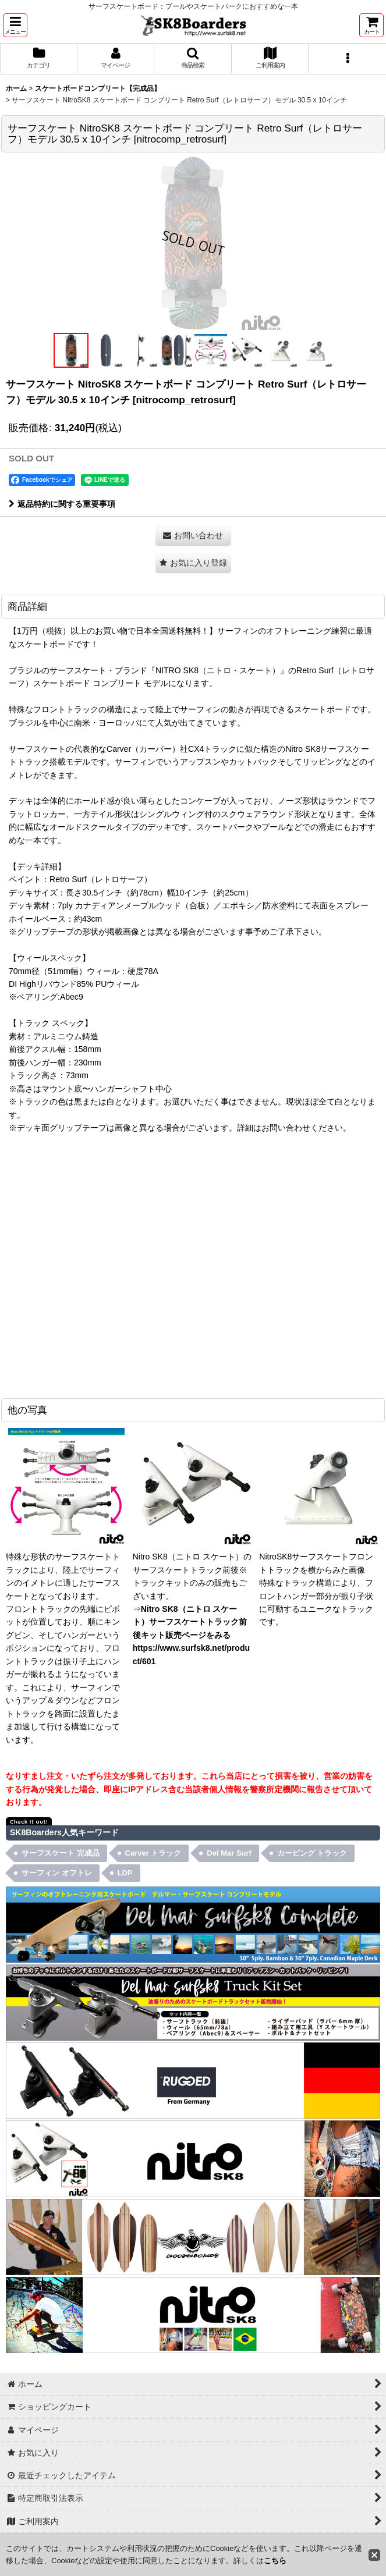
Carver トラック (153, 1853)
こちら (275, 2560)
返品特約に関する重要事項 (62, 504)
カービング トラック (312, 1853)
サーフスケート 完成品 (61, 1853)
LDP (125, 1872)
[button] (15, 25)
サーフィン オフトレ (57, 1872)
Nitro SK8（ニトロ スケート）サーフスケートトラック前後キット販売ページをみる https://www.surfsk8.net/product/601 (191, 1635)
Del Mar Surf (229, 1853)
